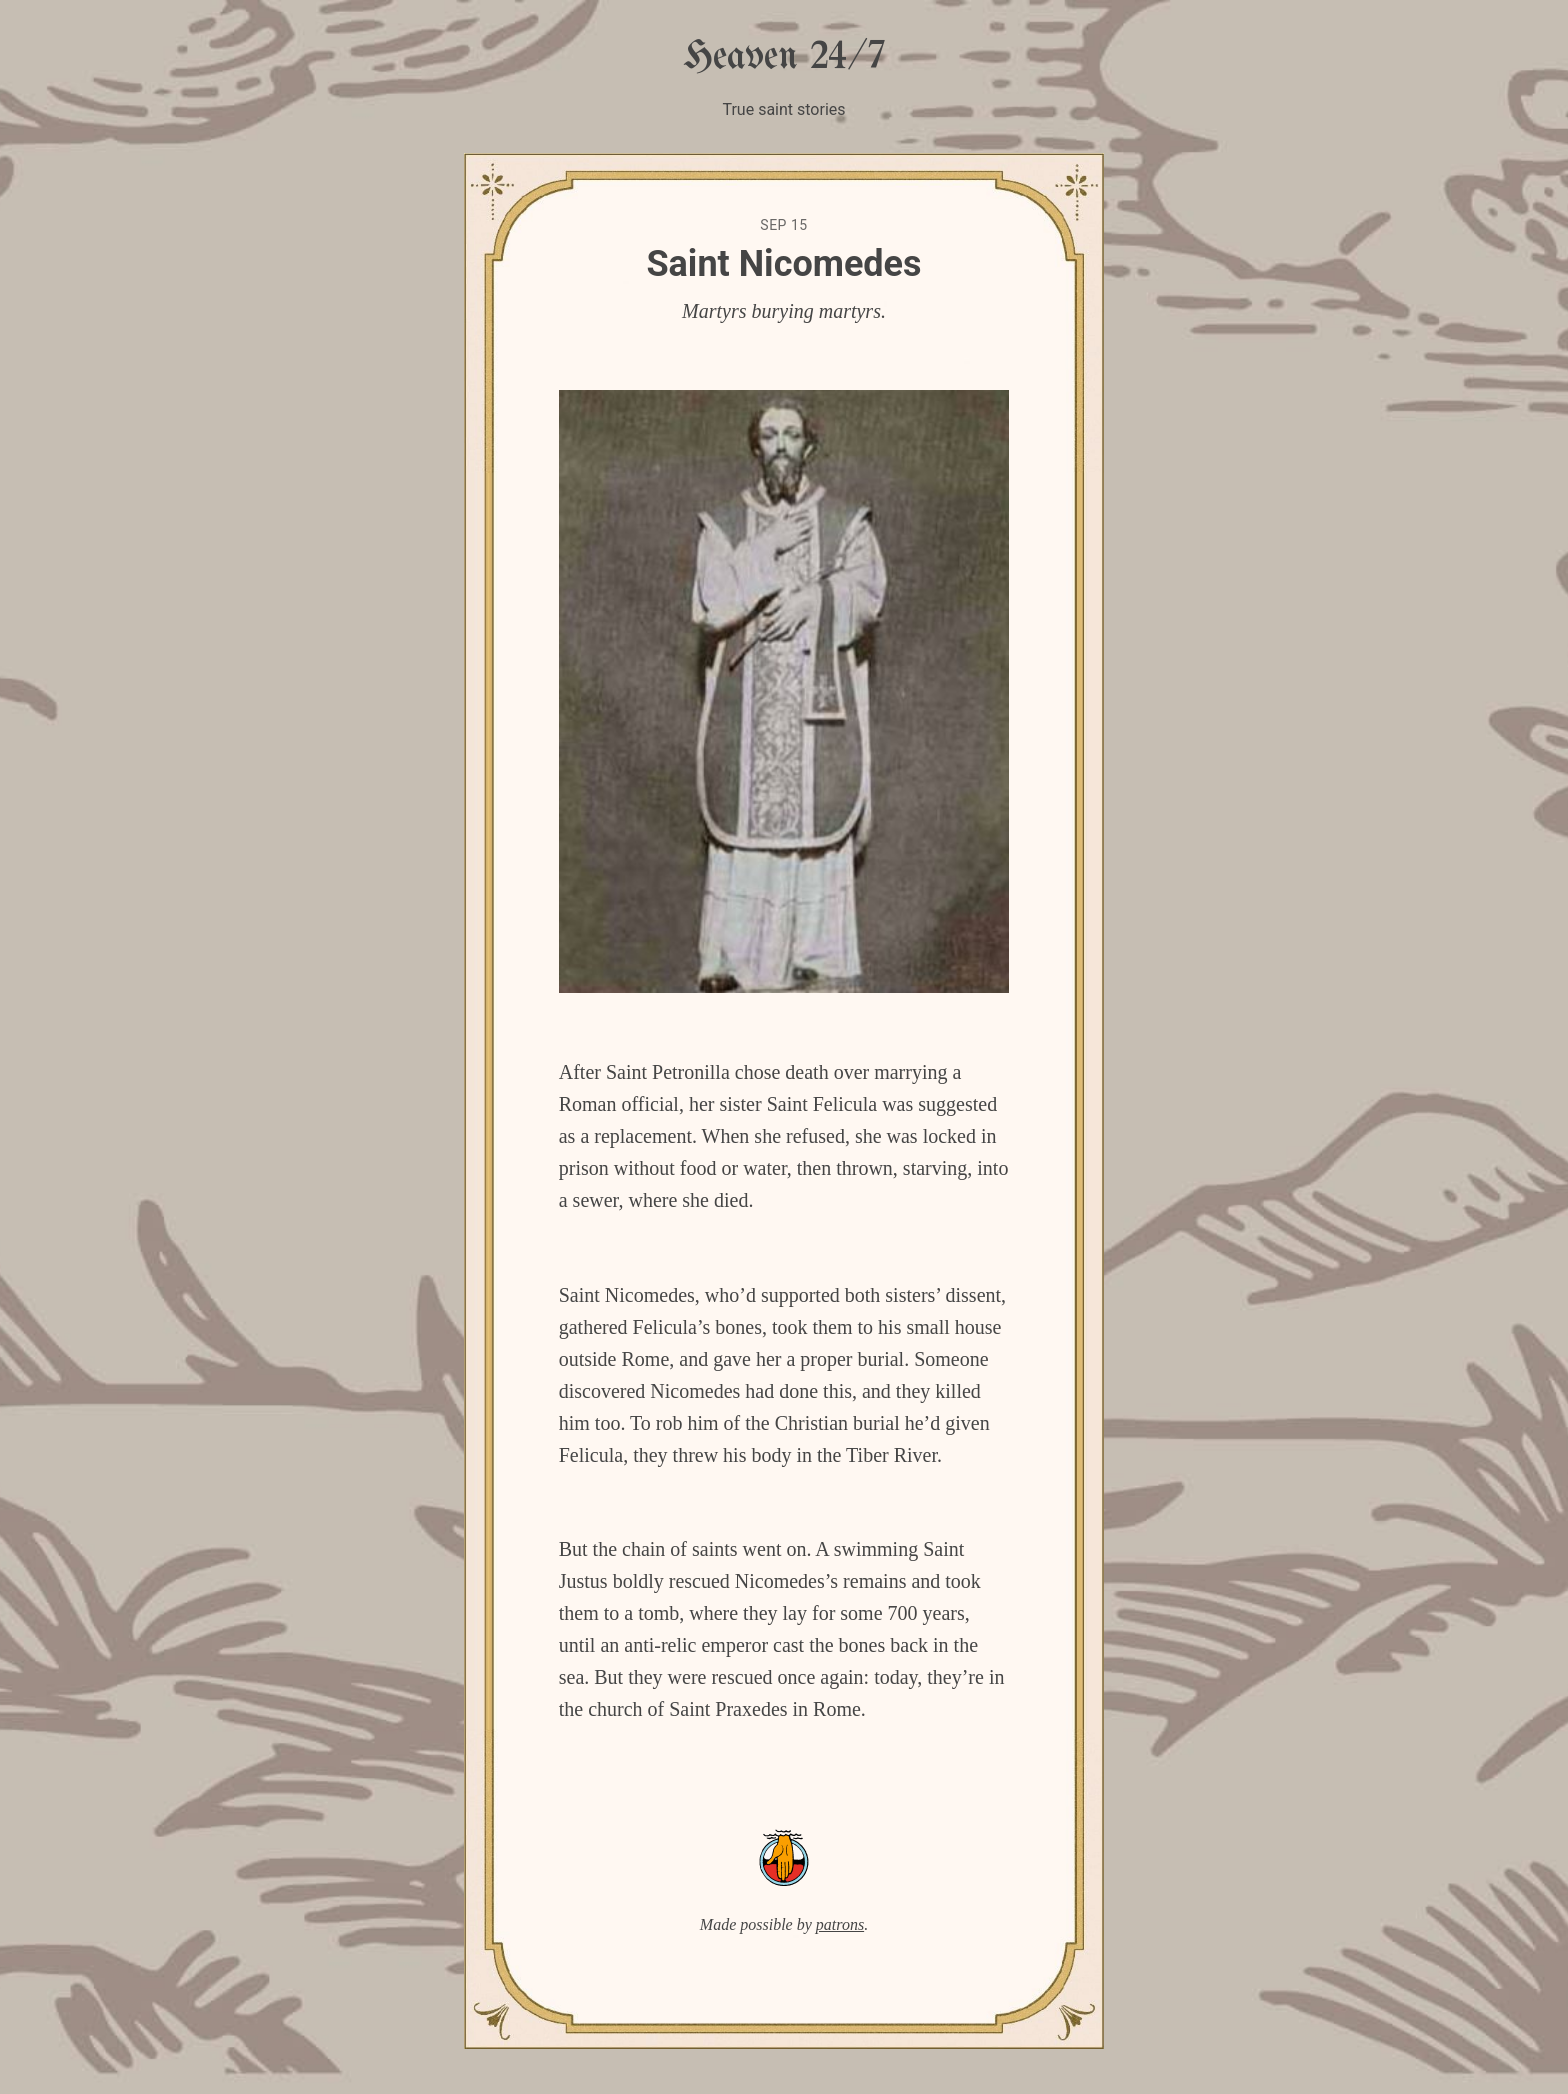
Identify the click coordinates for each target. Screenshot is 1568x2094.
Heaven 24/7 (784, 57)
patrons (840, 1924)
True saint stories (783, 109)
